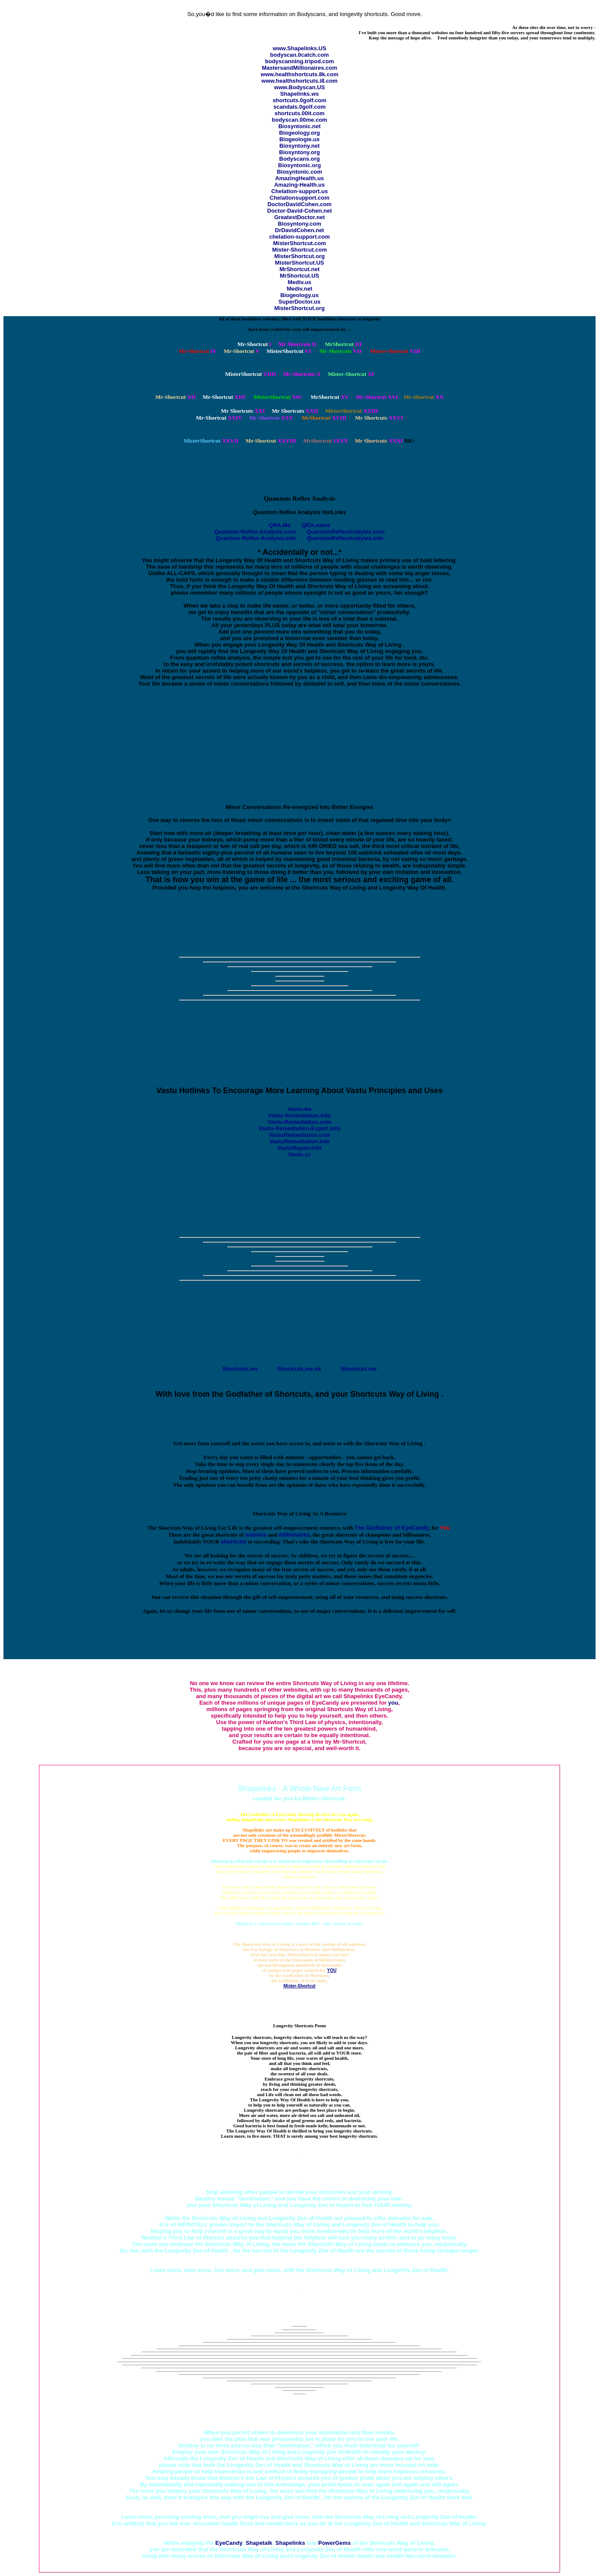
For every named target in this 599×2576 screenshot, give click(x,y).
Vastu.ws (299, 1109)
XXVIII (270, 440)
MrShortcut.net (299, 269)
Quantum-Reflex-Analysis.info (256, 538)
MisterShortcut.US (299, 262)
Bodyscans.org (299, 158)
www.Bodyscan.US (299, 87)
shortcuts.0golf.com (299, 100)
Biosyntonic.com (299, 171)
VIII (395, 351)
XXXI (379, 440)
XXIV (219, 417)
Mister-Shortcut (299, 1986)
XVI (377, 397)
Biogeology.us (299, 295)
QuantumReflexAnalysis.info (345, 538)
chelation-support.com (299, 236)
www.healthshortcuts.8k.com (299, 74)
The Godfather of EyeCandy (391, 1527)
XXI (243, 411)
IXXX (325, 440)
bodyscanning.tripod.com (299, 61)
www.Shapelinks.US (299, 48)
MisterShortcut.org (299, 256)
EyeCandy (229, 2543)
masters (256, 1534)
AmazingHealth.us (299, 178)
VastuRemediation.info (299, 1141)
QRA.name (316, 525)
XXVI (379, 417)
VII (340, 351)
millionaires (293, 1534)
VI (289, 351)
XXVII (211, 440)
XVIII (324, 417)
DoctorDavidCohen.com (299, 204)
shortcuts (233, 1541)
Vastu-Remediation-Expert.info (299, 1128)
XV (330, 397)
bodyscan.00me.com (299, 120)
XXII (295, 411)
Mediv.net (299, 288)
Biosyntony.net (300, 145)
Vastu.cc (299, 1154)
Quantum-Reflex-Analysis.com (255, 531)
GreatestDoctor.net (299, 217)
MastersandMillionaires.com (299, 68)
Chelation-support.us (299, 191)
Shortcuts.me (359, 1369)
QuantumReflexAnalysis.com (346, 531)
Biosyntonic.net (299, 126)
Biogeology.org (299, 132)
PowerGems (334, 2543)
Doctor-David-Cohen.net (299, 210)
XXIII (351, 411)
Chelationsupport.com (299, 197)
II (297, 344)
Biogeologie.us (299, 139)
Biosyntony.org (299, 152)
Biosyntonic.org (299, 165)
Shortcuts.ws (240, 1369)
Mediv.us (300, 282)
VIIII (250, 374)
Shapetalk (259, 2543)
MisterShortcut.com (299, 243)
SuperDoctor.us (300, 301)
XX (424, 397)
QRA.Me (280, 525)
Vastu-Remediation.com (299, 1122)
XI (351, 374)
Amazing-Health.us (299, 184)
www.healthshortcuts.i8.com (299, 81)
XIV (278, 397)
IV (198, 351)
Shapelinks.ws (299, 94)
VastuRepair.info (299, 1148)
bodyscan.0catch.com (299, 55)
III (343, 344)
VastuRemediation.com (299, 1135)
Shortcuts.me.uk (299, 1369)
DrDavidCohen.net (299, 230)
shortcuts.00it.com (299, 113)
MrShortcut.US (299, 275)
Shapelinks (290, 2543)
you (393, 1702)
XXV (271, 417)
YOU (332, 1970)
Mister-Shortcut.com (299, 249)
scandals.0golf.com (300, 107)
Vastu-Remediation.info (299, 1115)
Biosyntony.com (299, 223)
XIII (224, 397)
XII (175, 397)
